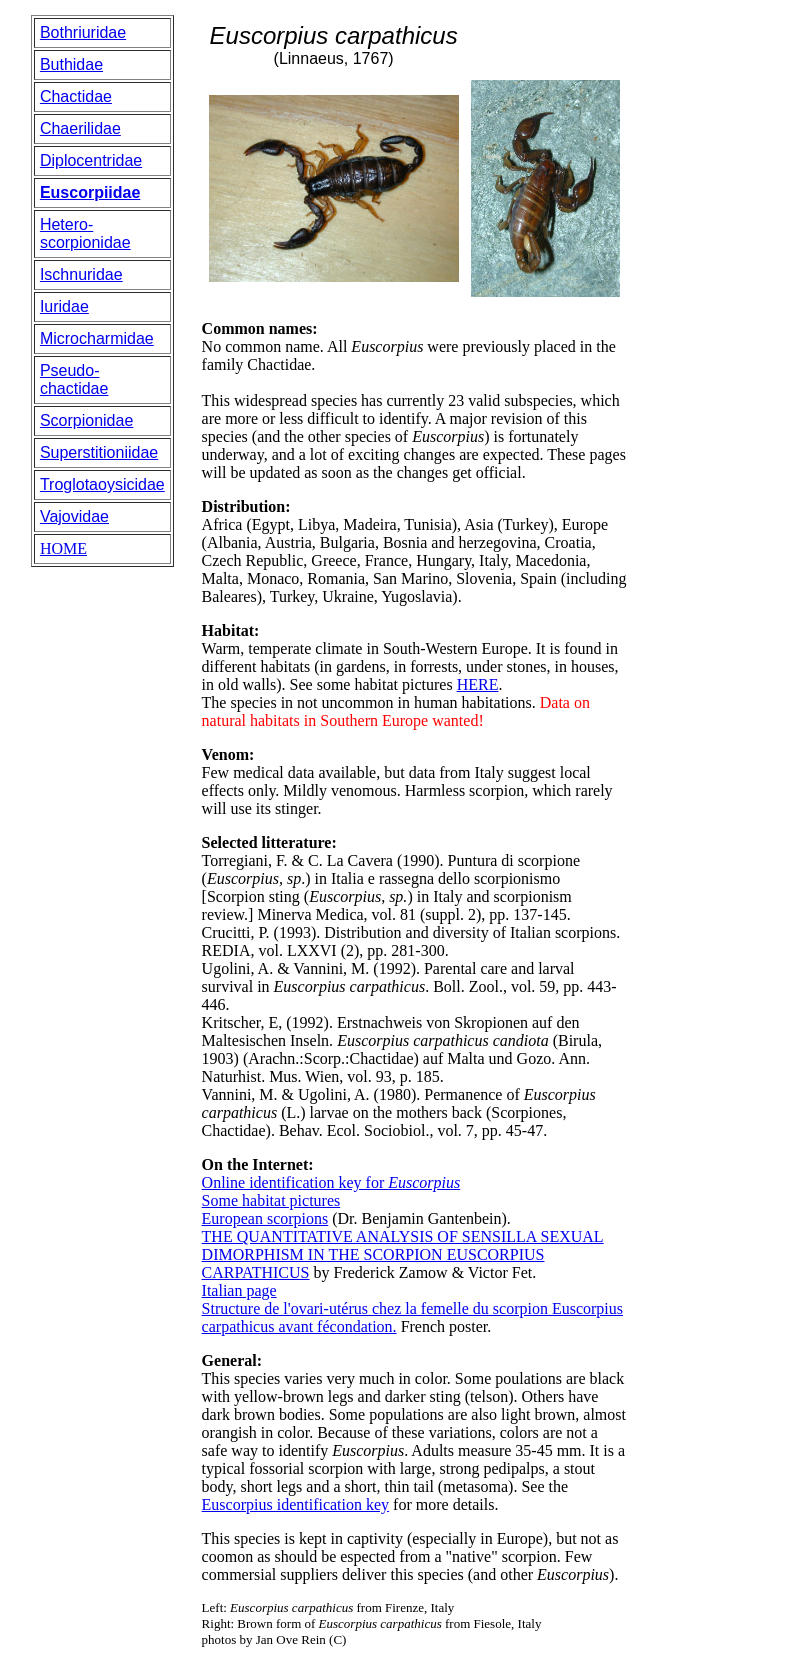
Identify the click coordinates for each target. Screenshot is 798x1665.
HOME (63, 548)
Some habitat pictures (271, 1200)
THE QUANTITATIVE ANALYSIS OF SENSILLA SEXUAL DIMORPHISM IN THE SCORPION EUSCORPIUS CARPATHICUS (403, 1254)
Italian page (239, 1290)
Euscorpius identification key (296, 1504)
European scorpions (265, 1218)
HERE (478, 684)
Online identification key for (331, 1182)
